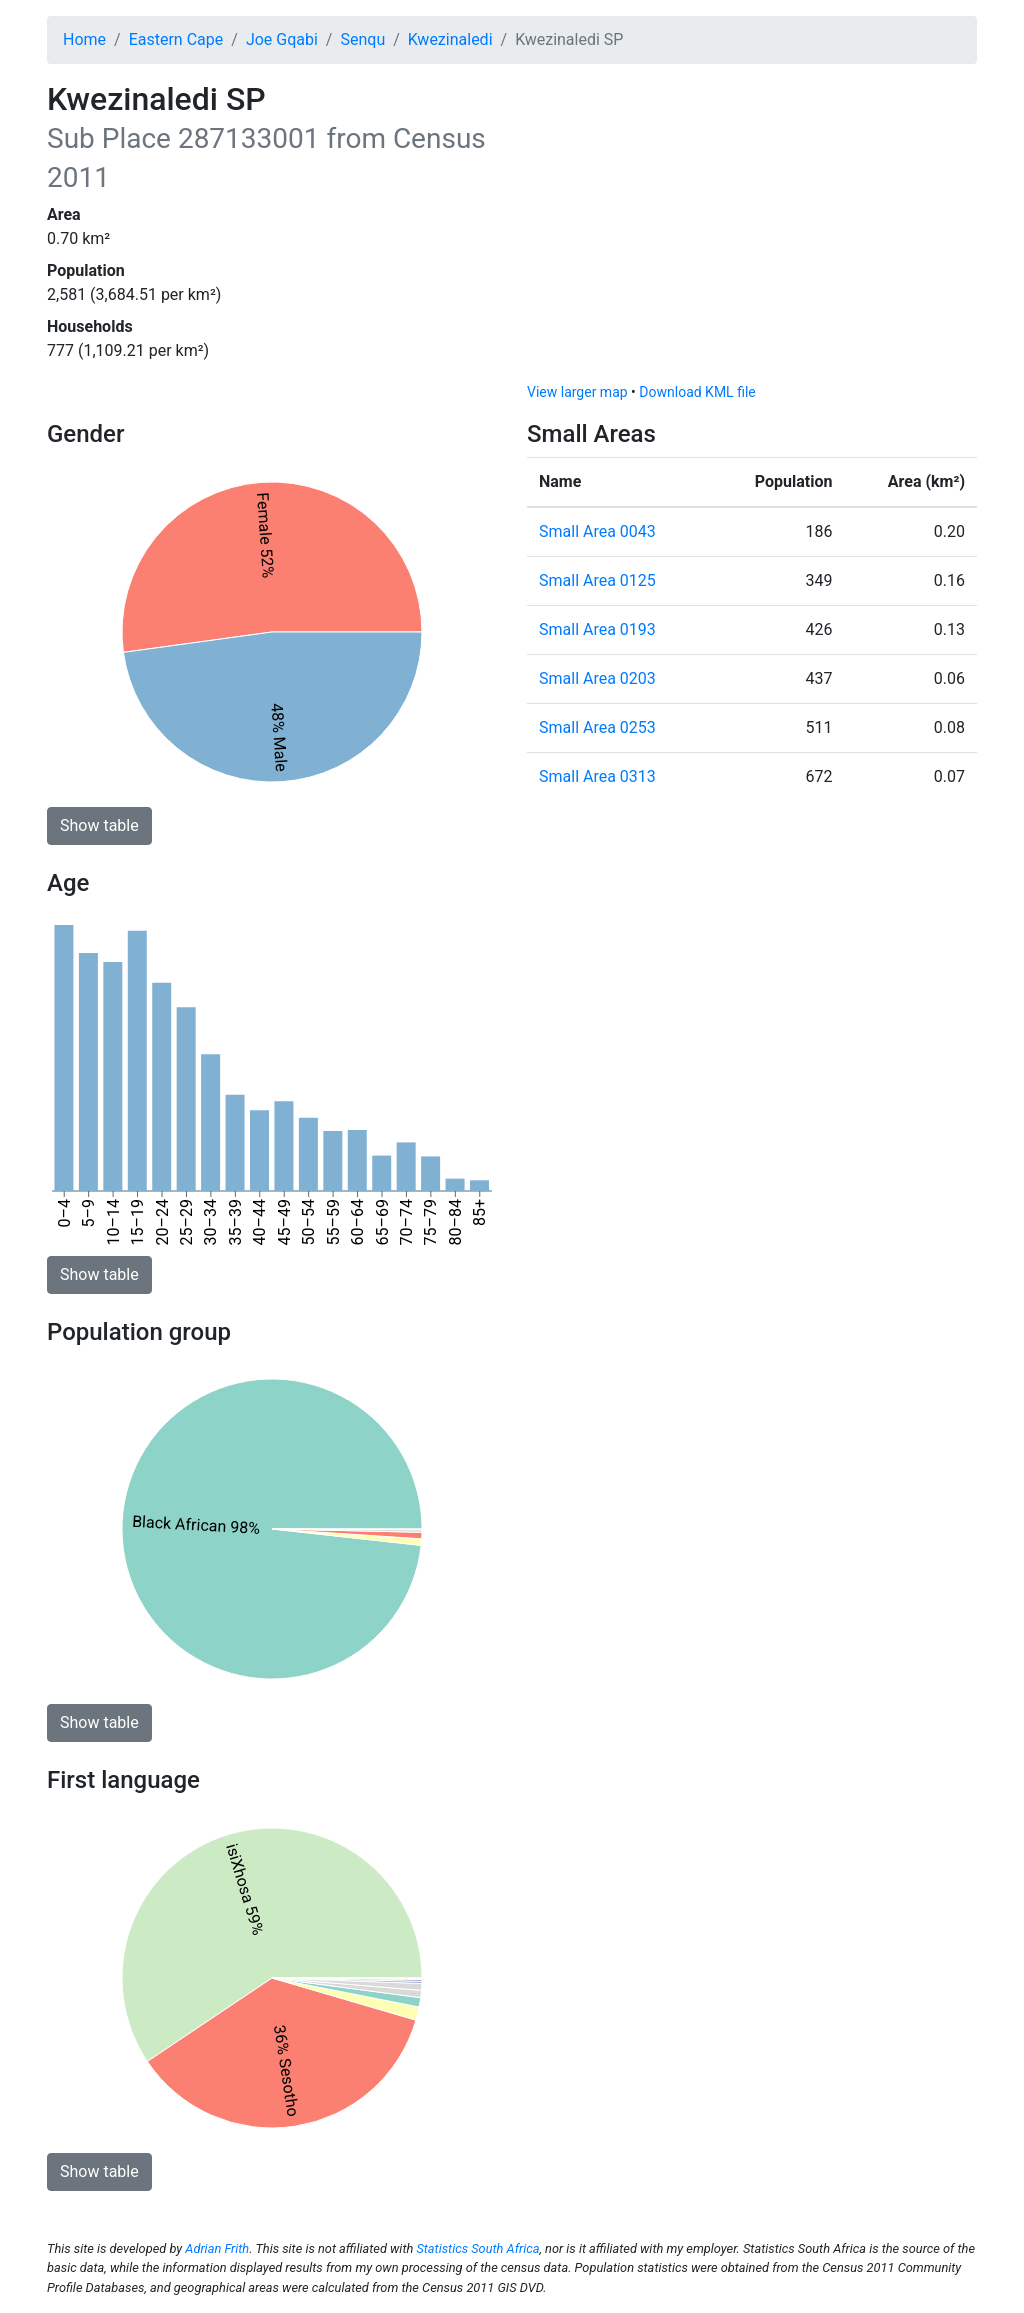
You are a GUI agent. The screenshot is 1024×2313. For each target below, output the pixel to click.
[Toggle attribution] (955, 362)
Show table (99, 825)
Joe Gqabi (282, 39)
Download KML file (697, 392)
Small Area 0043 (597, 531)
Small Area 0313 (597, 776)
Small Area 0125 (597, 580)
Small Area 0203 (597, 678)
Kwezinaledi (450, 39)
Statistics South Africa (477, 2248)
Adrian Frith (217, 2248)
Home (84, 39)
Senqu (362, 39)
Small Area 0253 (597, 727)
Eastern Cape (176, 39)
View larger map (577, 392)
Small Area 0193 (597, 629)
